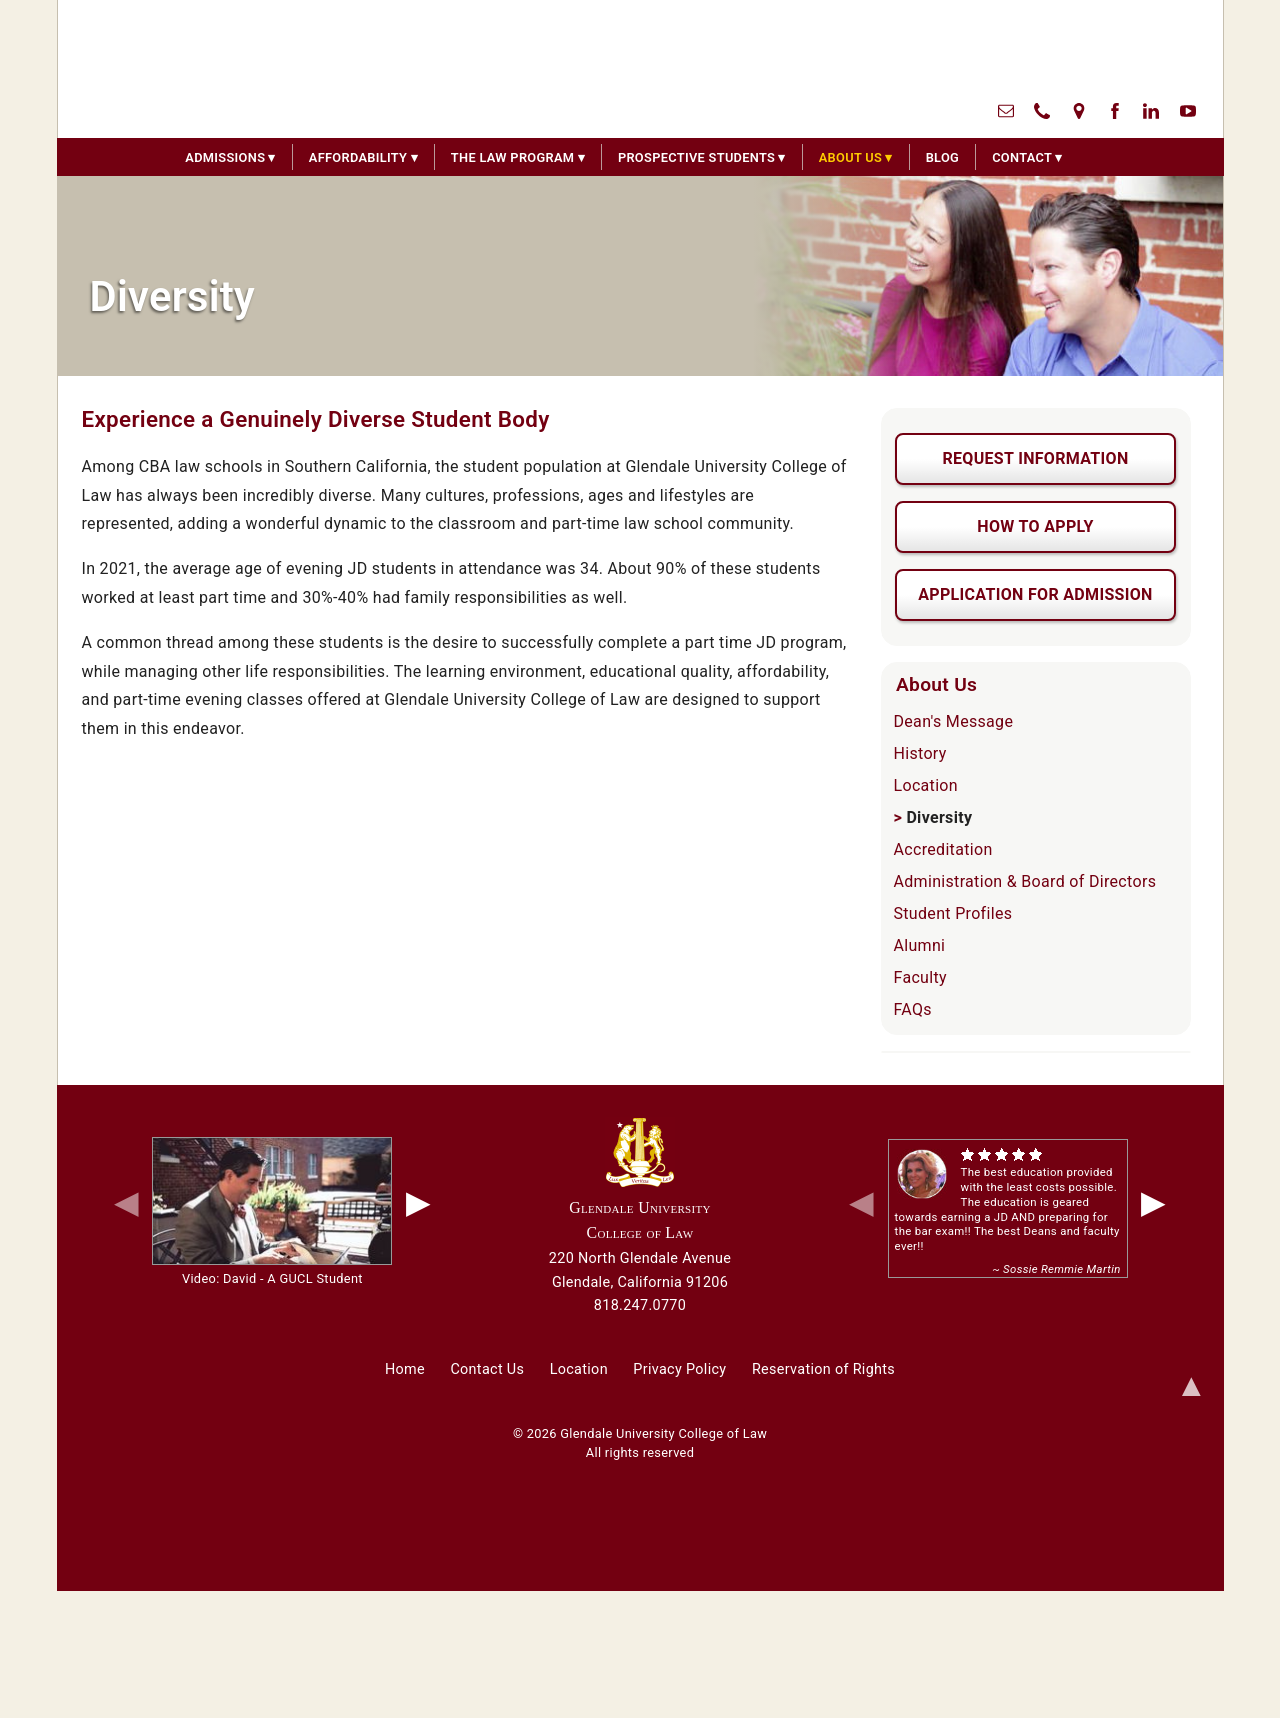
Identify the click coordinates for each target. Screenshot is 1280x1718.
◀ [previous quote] (861, 1202)
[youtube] (1188, 109)
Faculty (920, 977)
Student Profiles (953, 913)
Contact (1022, 157)
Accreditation (943, 849)
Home (405, 1369)
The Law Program (513, 157)
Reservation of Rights (823, 1369)
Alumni (920, 945)
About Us (850, 157)
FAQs (913, 1009)
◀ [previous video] (126, 1202)
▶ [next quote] (1153, 1202)
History (920, 753)
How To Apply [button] (1035, 526)
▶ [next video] (418, 1202)
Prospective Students (696, 157)
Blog (942, 157)
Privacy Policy (679, 1369)
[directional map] (1079, 109)
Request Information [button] (1035, 458)
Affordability (358, 157)
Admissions (225, 157)
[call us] (1042, 109)
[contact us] (1006, 109)
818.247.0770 (640, 1305)
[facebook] (1115, 109)
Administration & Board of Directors (1025, 881)
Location (926, 785)
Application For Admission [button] (1035, 594)
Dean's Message (954, 721)
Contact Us (487, 1369)
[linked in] (1151, 109)
